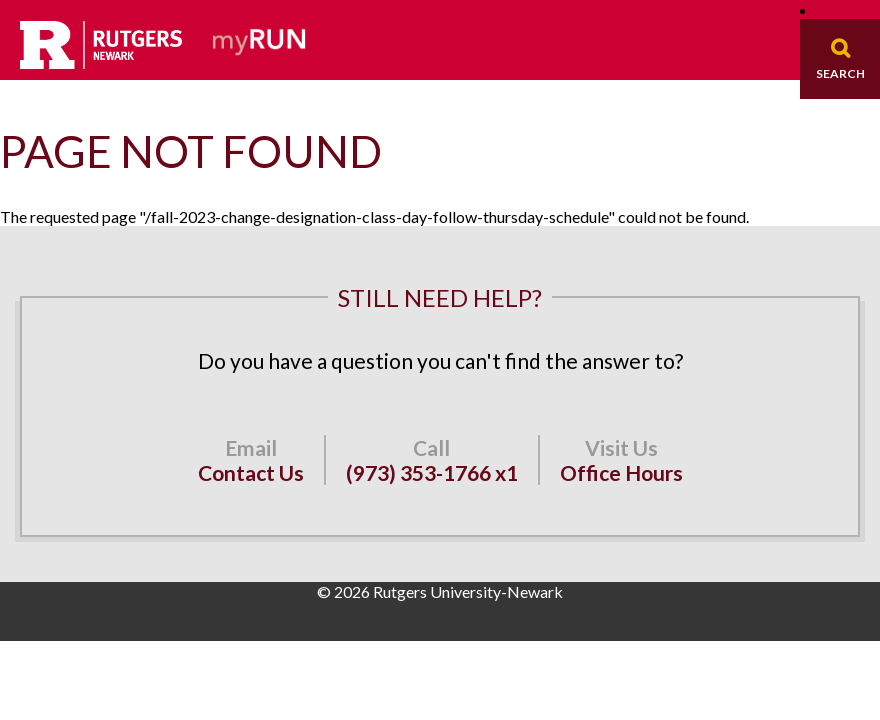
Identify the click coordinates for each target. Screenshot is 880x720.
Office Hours (621, 472)
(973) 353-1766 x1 (432, 472)
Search (840, 73)
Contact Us (251, 472)
